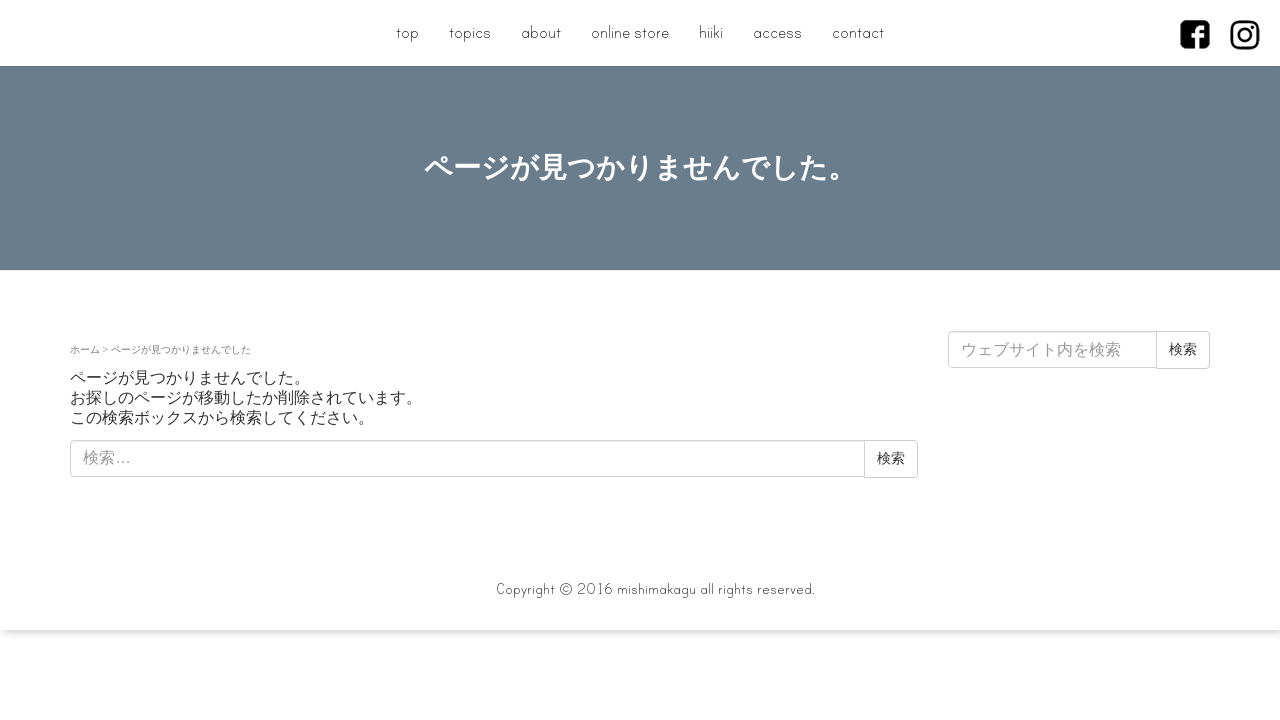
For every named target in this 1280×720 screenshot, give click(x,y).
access (777, 32)
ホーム (85, 349)
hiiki (711, 32)
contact (858, 32)
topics (470, 32)
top (407, 32)
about (541, 32)
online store (630, 32)
